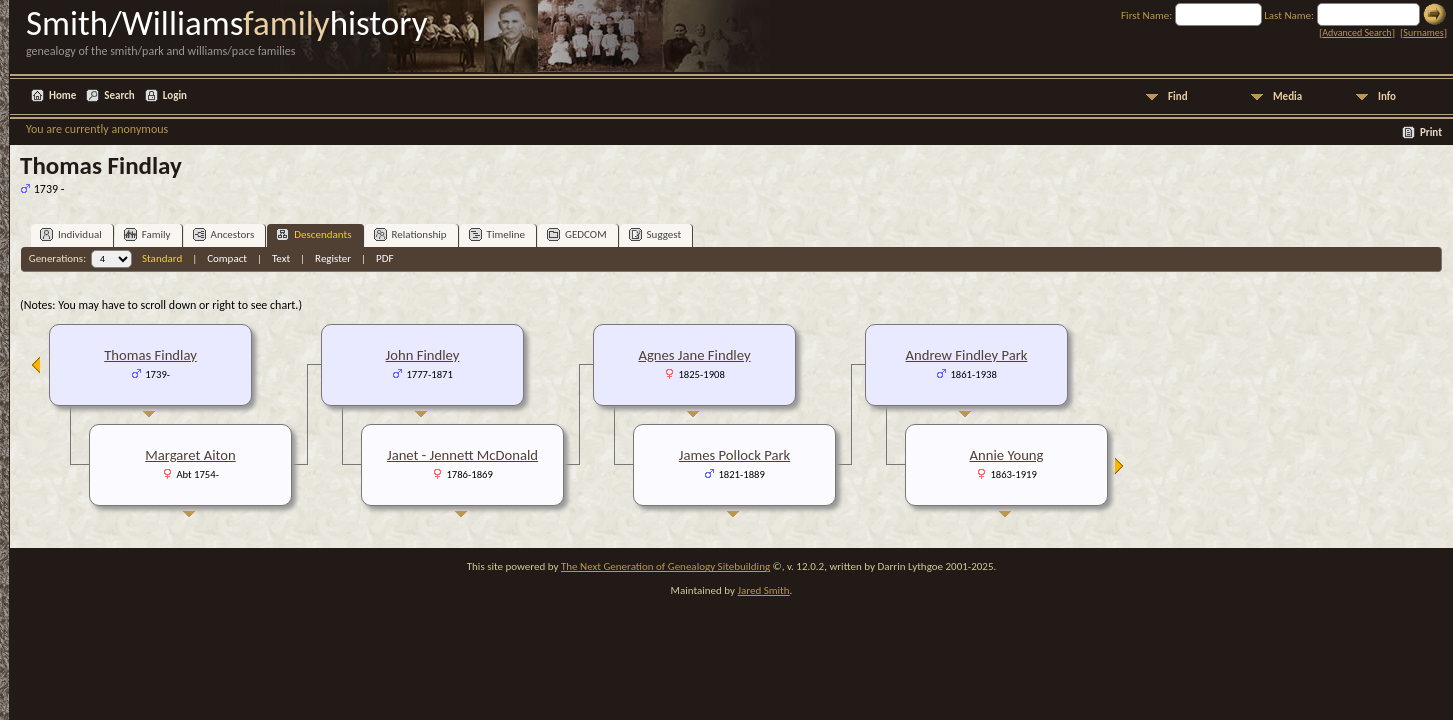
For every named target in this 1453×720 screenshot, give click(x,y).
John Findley (423, 355)
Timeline (497, 234)
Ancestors (224, 234)
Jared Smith (764, 590)
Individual (71, 234)
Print (1431, 132)
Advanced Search (1356, 32)
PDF (385, 258)
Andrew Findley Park (967, 355)
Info (1387, 96)
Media (1287, 96)
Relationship (410, 234)
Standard (162, 258)
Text (281, 258)
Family (147, 234)
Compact (227, 258)
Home (62, 95)
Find (1178, 96)
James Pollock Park (734, 455)
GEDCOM (577, 234)
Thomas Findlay (150, 355)
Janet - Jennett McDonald (462, 455)
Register (333, 258)
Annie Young (1007, 455)
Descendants (313, 234)
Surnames (1423, 32)
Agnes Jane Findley (694, 355)
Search (119, 95)
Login (175, 95)
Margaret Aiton (190, 455)
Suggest (655, 234)
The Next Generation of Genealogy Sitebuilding (665, 566)
